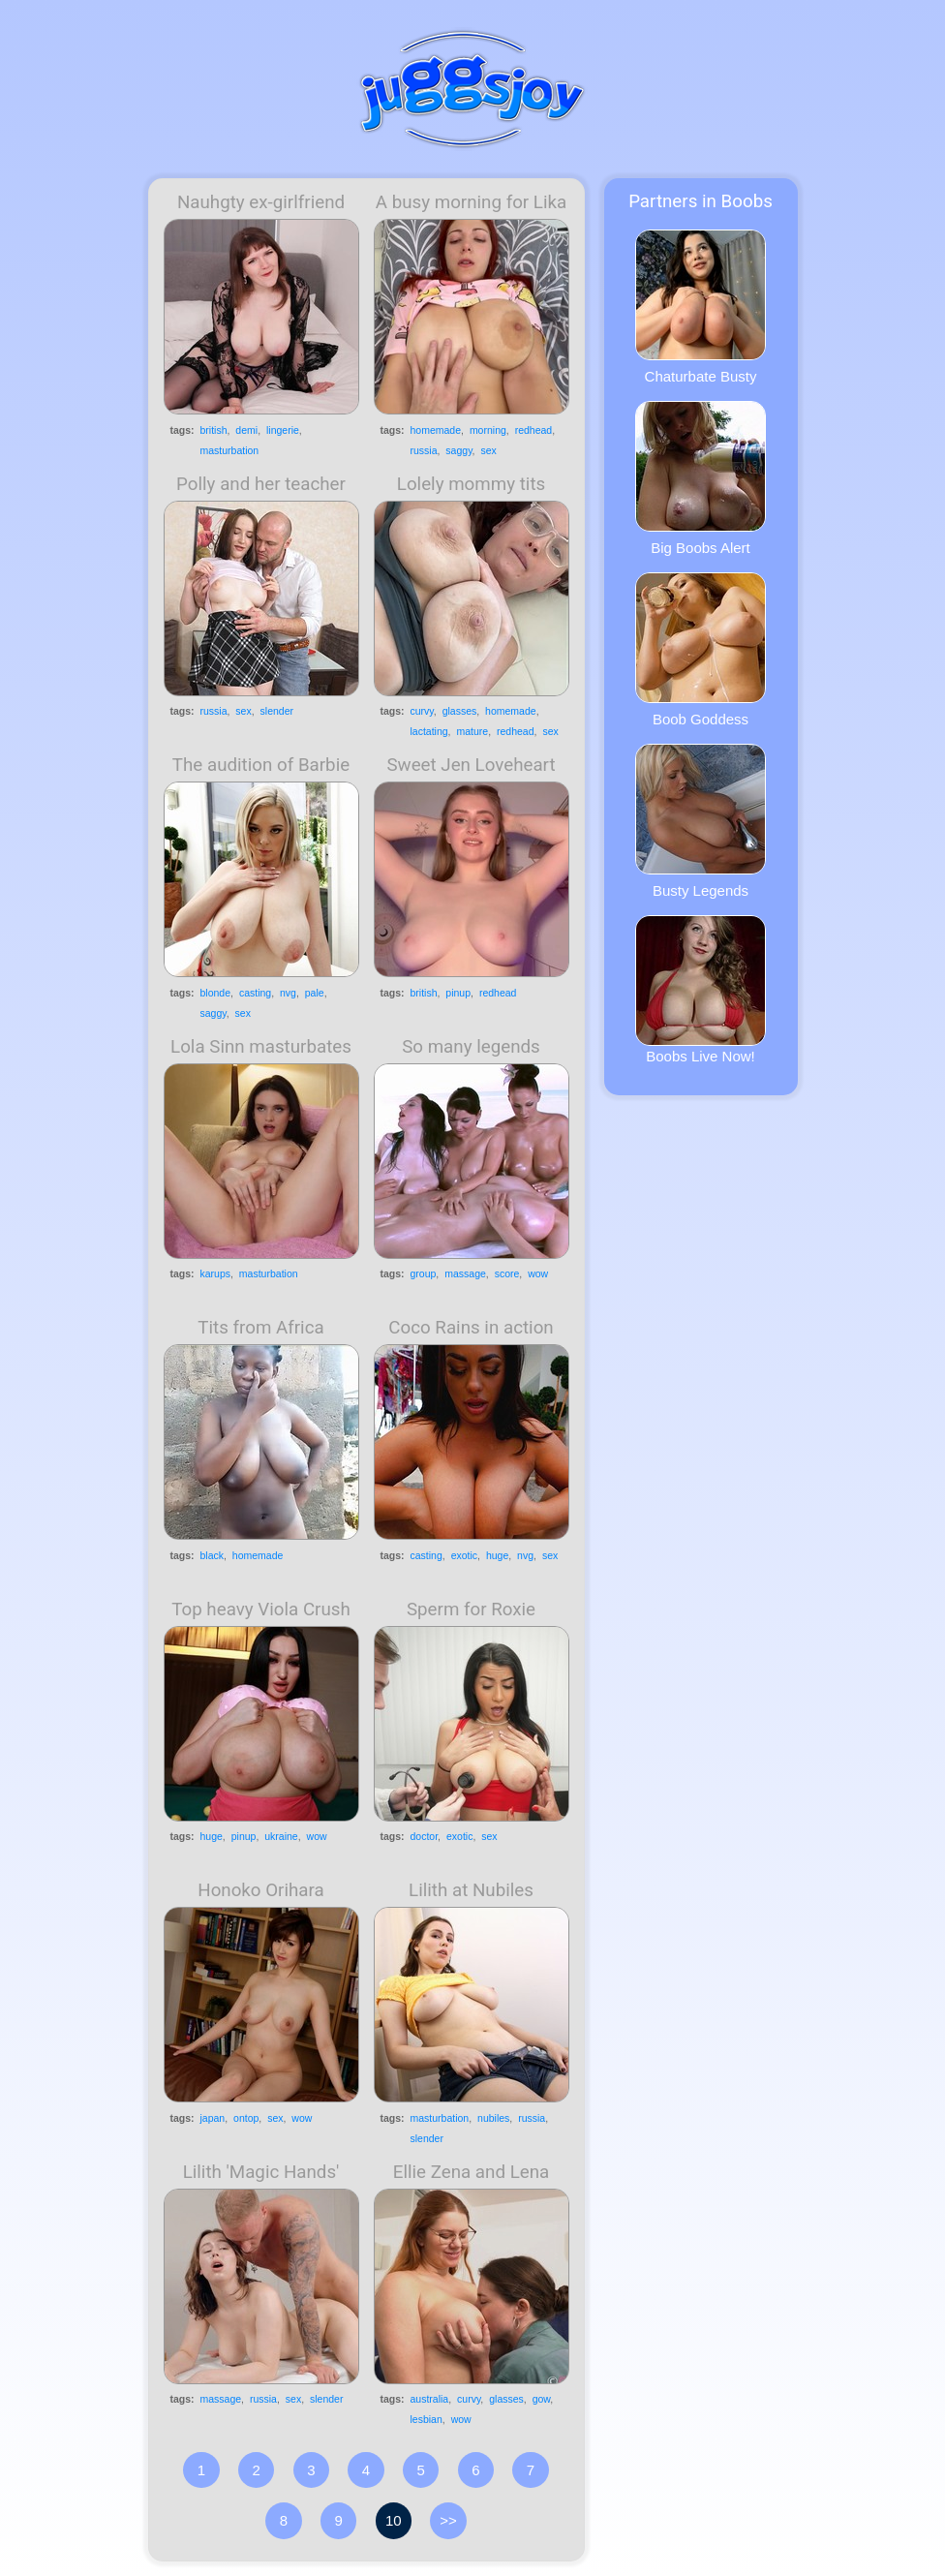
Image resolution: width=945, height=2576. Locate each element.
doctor (425, 1836)
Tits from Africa (260, 1327)
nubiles (493, 2118)
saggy (458, 450)
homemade (436, 430)
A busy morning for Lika (471, 202)
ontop (246, 2118)
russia (424, 450)
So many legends (471, 1047)
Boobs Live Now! (700, 989)
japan (213, 2118)
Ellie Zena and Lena (471, 2172)
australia (430, 2399)
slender (276, 711)
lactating (429, 731)
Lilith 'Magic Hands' (261, 2172)
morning (488, 430)
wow (538, 1273)
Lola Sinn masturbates (260, 1047)
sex (488, 450)
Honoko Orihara (261, 1890)
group (424, 1273)
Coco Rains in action (470, 1327)
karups (215, 1273)
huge (497, 1555)
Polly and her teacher (261, 484)
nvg (288, 992)
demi (246, 430)
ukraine (280, 1836)
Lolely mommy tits (471, 484)
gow (542, 2399)
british (214, 430)
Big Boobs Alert (700, 478)
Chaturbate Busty (700, 307)
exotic (464, 1555)
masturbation (229, 450)
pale (314, 992)
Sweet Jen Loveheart (470, 765)
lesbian (426, 2419)
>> (448, 2520)
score (507, 1273)
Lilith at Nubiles (471, 1890)
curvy (422, 711)
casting (255, 992)
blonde (215, 992)
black (212, 1555)
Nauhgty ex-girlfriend (261, 202)
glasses (459, 711)
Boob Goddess (700, 649)
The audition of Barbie (261, 765)
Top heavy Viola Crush (261, 1609)
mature (472, 731)
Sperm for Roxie (471, 1609)
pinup (458, 992)
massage (465, 1273)
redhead (534, 430)
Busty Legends (700, 821)
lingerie (282, 430)
